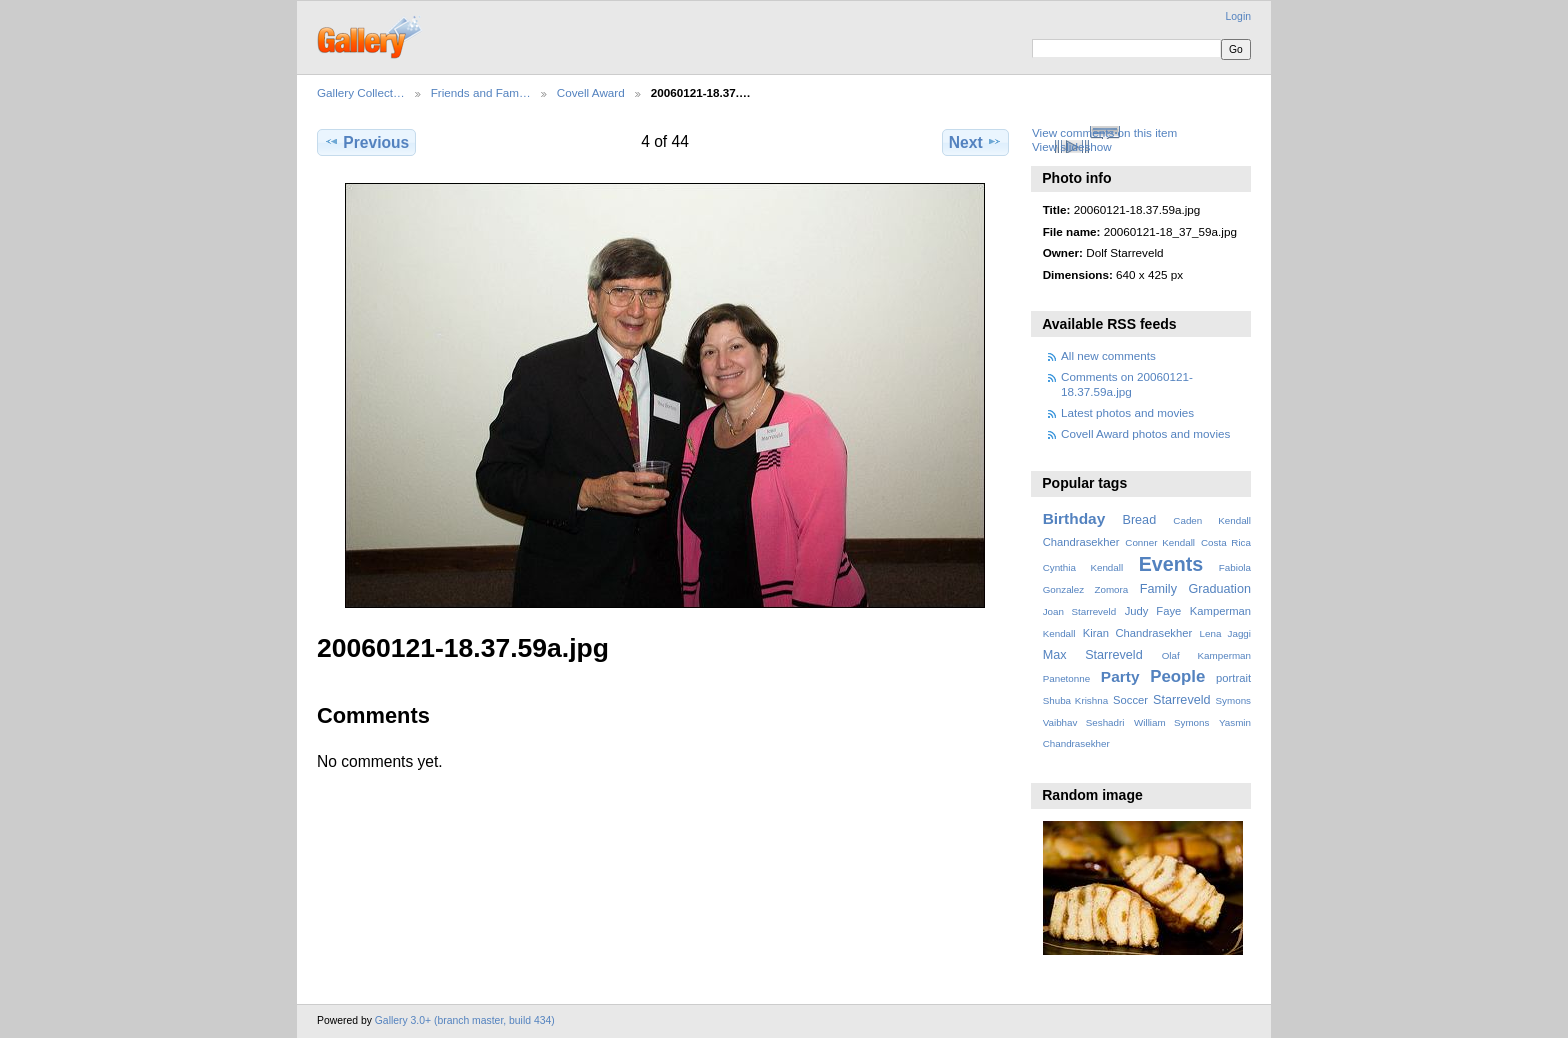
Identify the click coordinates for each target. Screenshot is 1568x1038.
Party (1120, 676)
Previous (366, 142)
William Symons (1171, 722)
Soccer (1130, 700)
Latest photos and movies (1127, 412)
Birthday (1074, 518)
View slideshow (1072, 146)
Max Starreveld (1093, 655)
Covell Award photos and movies (1145, 433)
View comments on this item (1104, 132)
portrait (1233, 678)
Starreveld (1182, 700)
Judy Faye (1153, 611)
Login (1238, 16)
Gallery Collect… (361, 92)
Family (1158, 589)
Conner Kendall (1160, 542)
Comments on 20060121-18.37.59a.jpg (1127, 383)
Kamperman (1220, 611)
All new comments (1108, 355)
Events (1171, 564)
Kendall (1059, 633)
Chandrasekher (1081, 542)
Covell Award (591, 92)
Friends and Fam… (481, 92)
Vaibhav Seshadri (1084, 722)
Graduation (1220, 589)
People (1177, 676)
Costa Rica (1226, 542)
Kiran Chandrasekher (1137, 633)
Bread (1139, 520)
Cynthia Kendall (1083, 567)
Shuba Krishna (1075, 700)
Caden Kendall (1212, 520)
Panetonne (1066, 678)
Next (975, 142)
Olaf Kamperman (1206, 655)
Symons (1233, 700)
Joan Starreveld (1079, 611)
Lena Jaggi (1225, 633)
